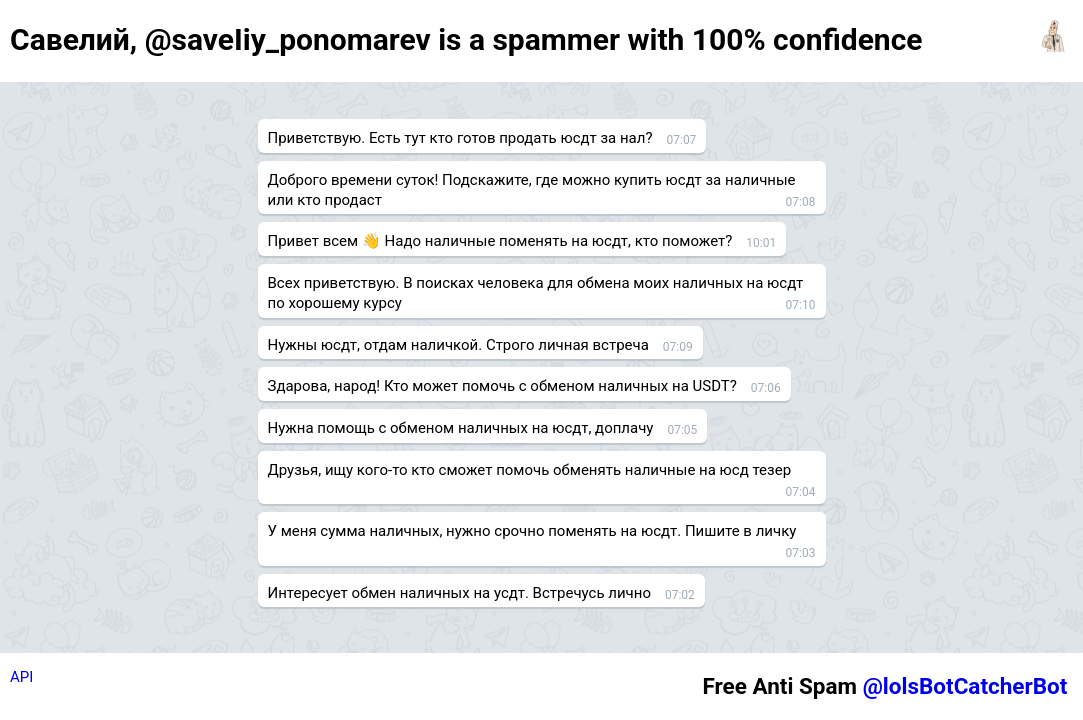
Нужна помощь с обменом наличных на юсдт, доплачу (461, 428)
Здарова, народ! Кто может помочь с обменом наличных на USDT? (502, 386)
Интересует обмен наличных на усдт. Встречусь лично (459, 593)
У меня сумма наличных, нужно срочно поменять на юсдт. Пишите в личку (532, 531)
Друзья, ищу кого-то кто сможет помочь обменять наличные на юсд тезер (530, 470)
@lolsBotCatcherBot (965, 686)
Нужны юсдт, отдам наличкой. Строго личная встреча (458, 345)
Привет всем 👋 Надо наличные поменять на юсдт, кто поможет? (500, 241)
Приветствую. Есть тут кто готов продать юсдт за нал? (460, 138)
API (21, 677)
